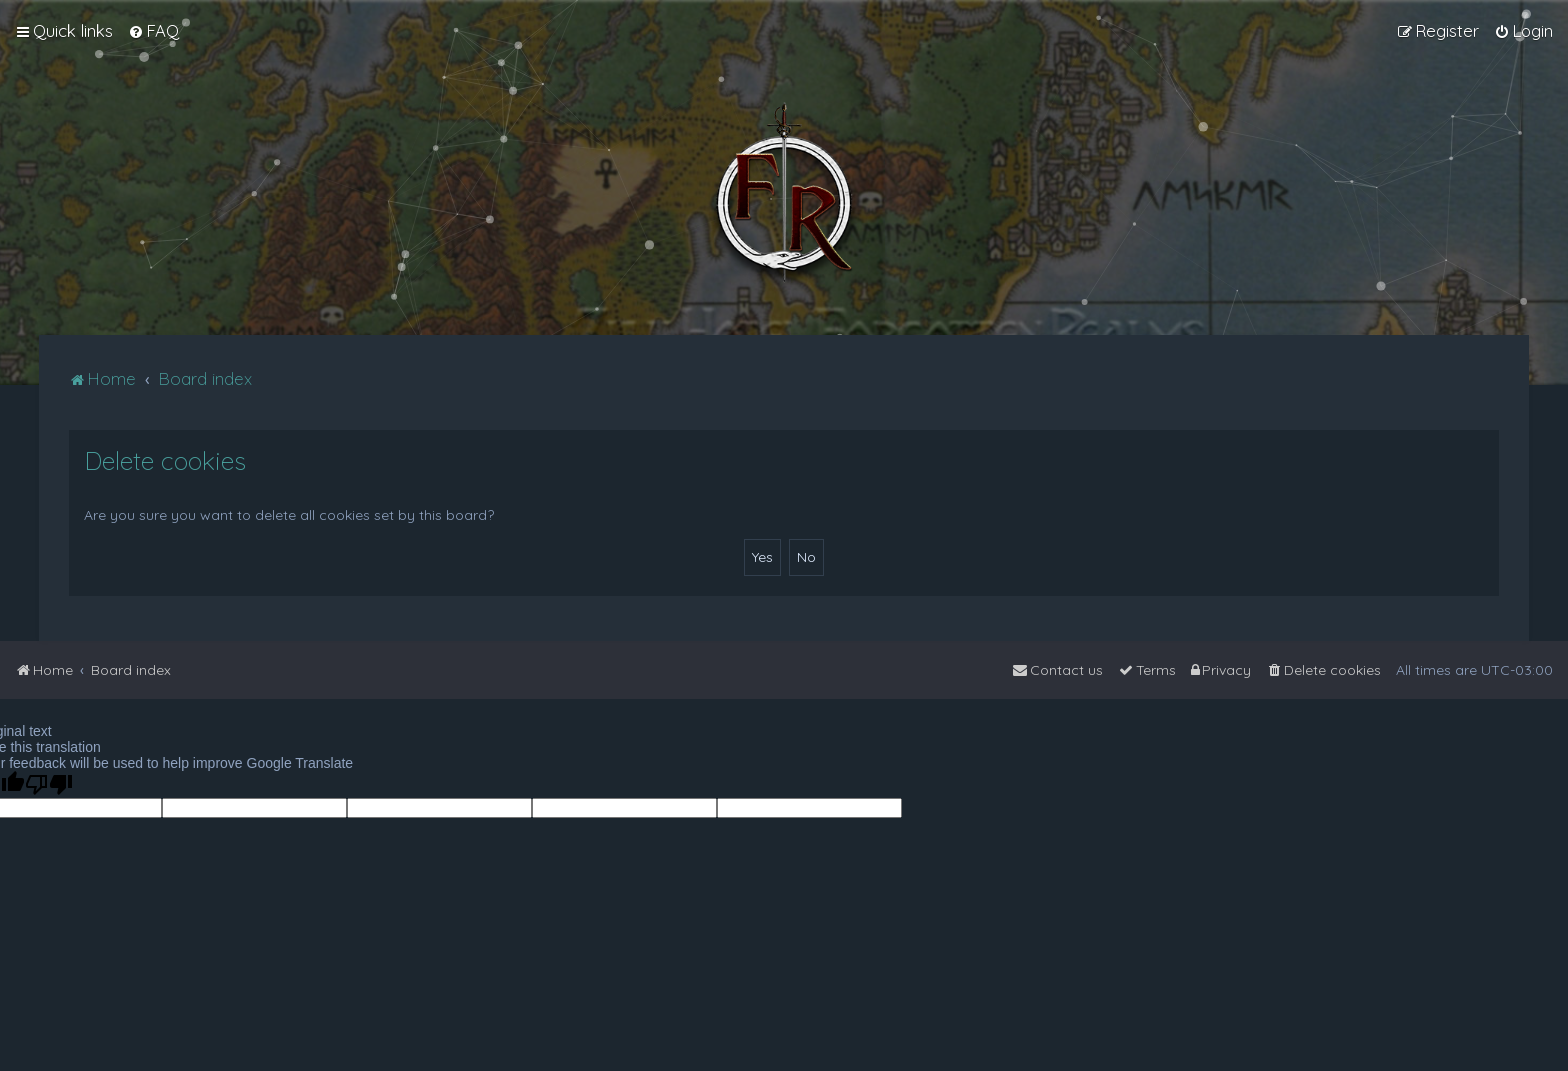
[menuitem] (153, 31)
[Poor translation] (49, 784)
